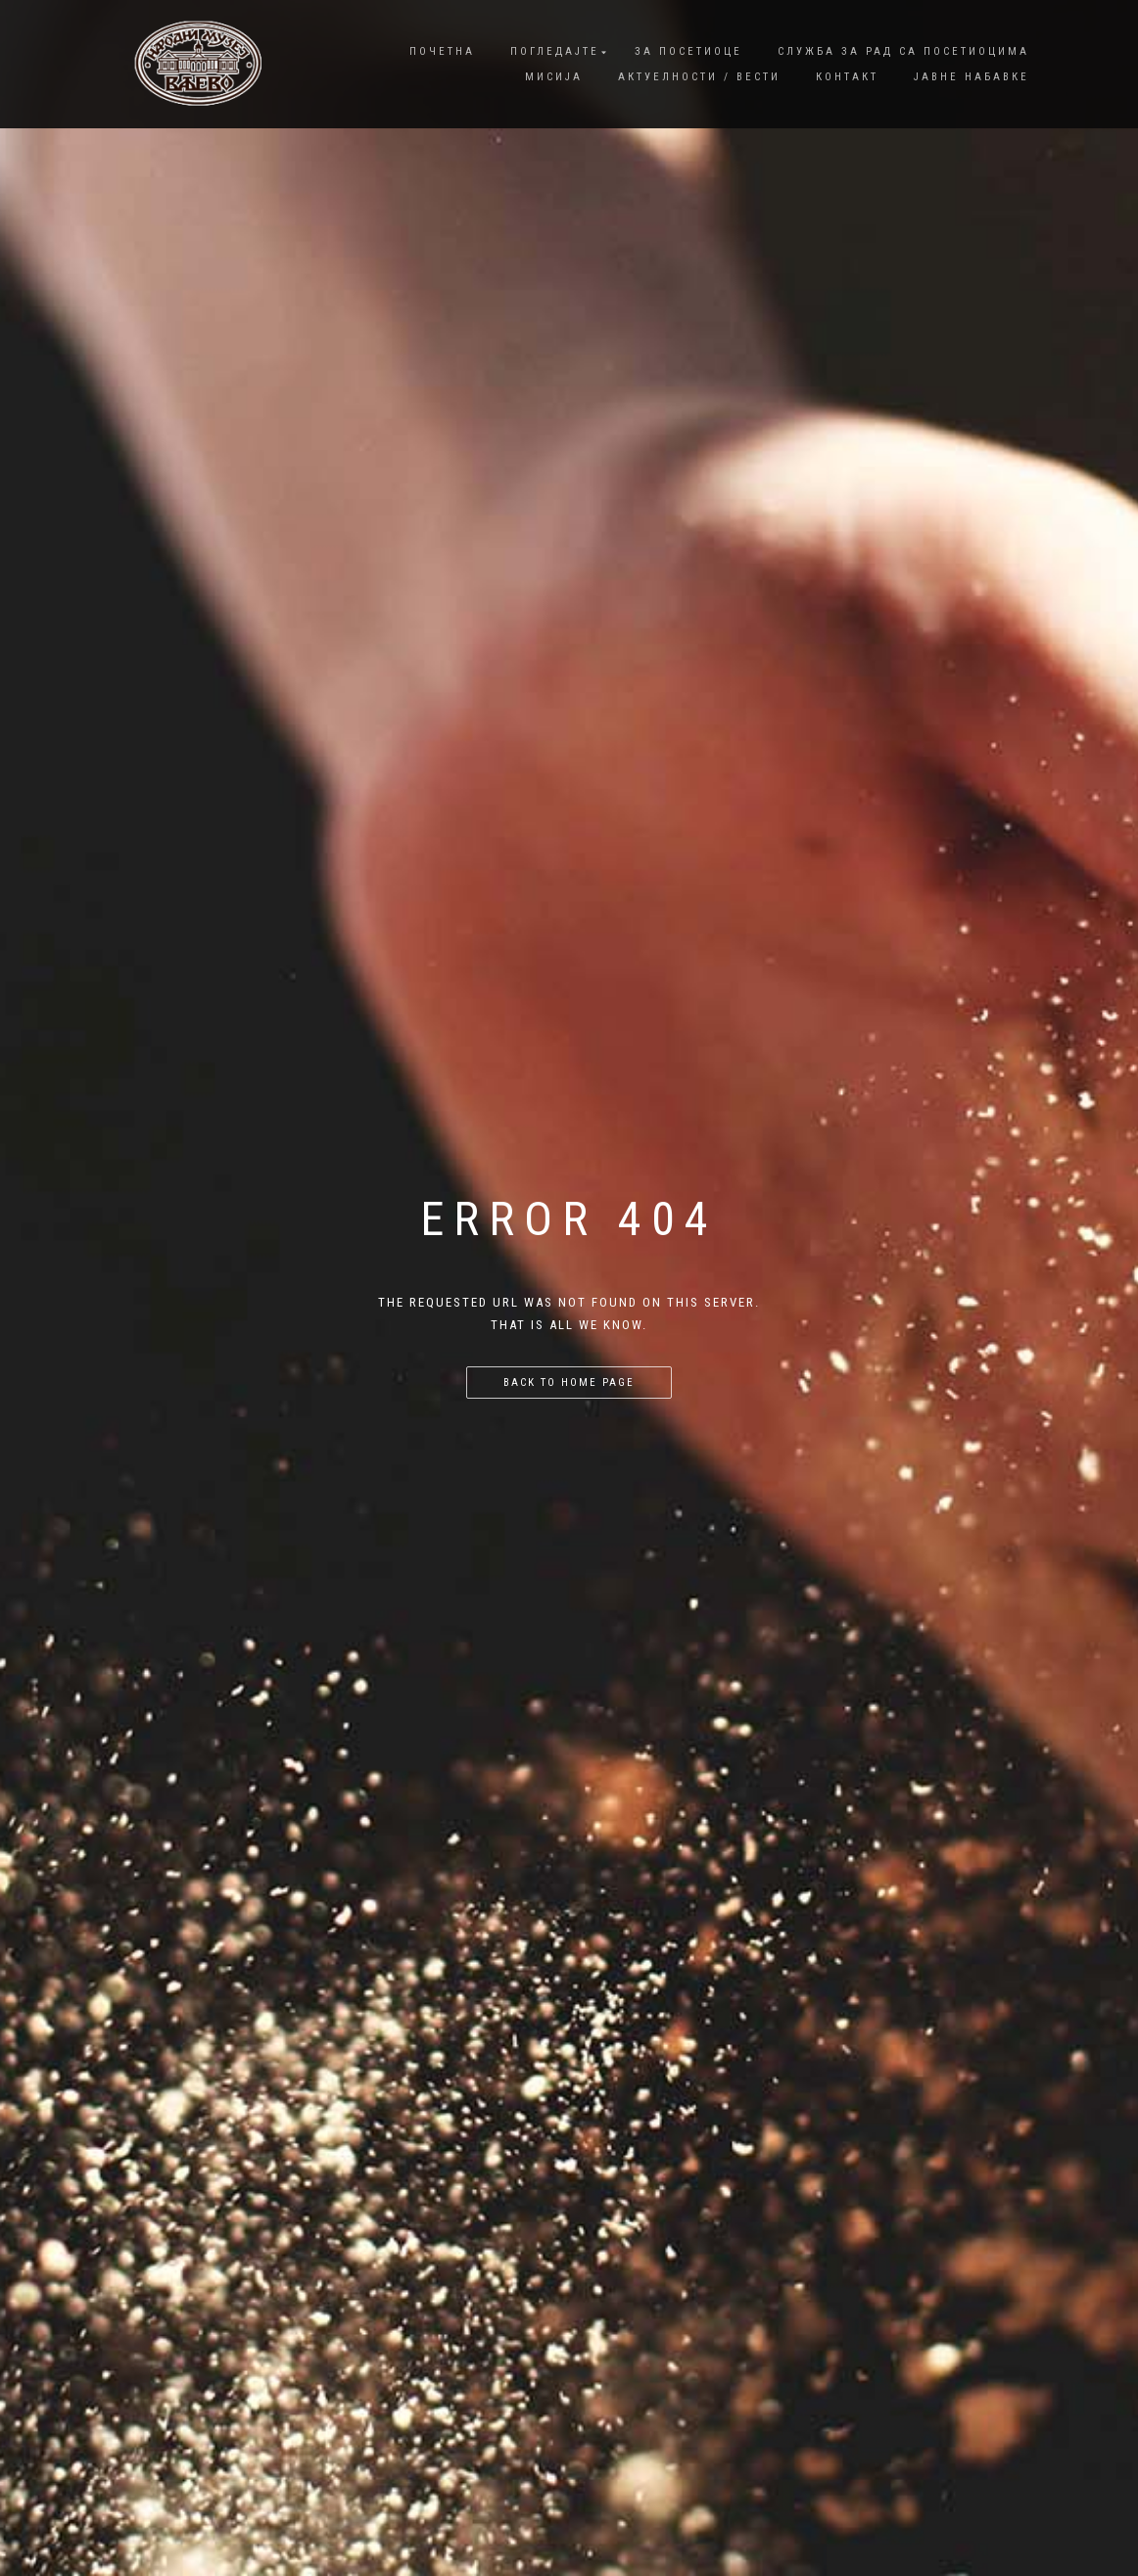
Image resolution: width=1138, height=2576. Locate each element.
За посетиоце (688, 51)
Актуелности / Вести (699, 77)
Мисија (554, 77)
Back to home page (569, 1382)
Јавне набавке (971, 77)
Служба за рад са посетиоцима (903, 51)
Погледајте (554, 51)
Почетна (442, 51)
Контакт (847, 77)
